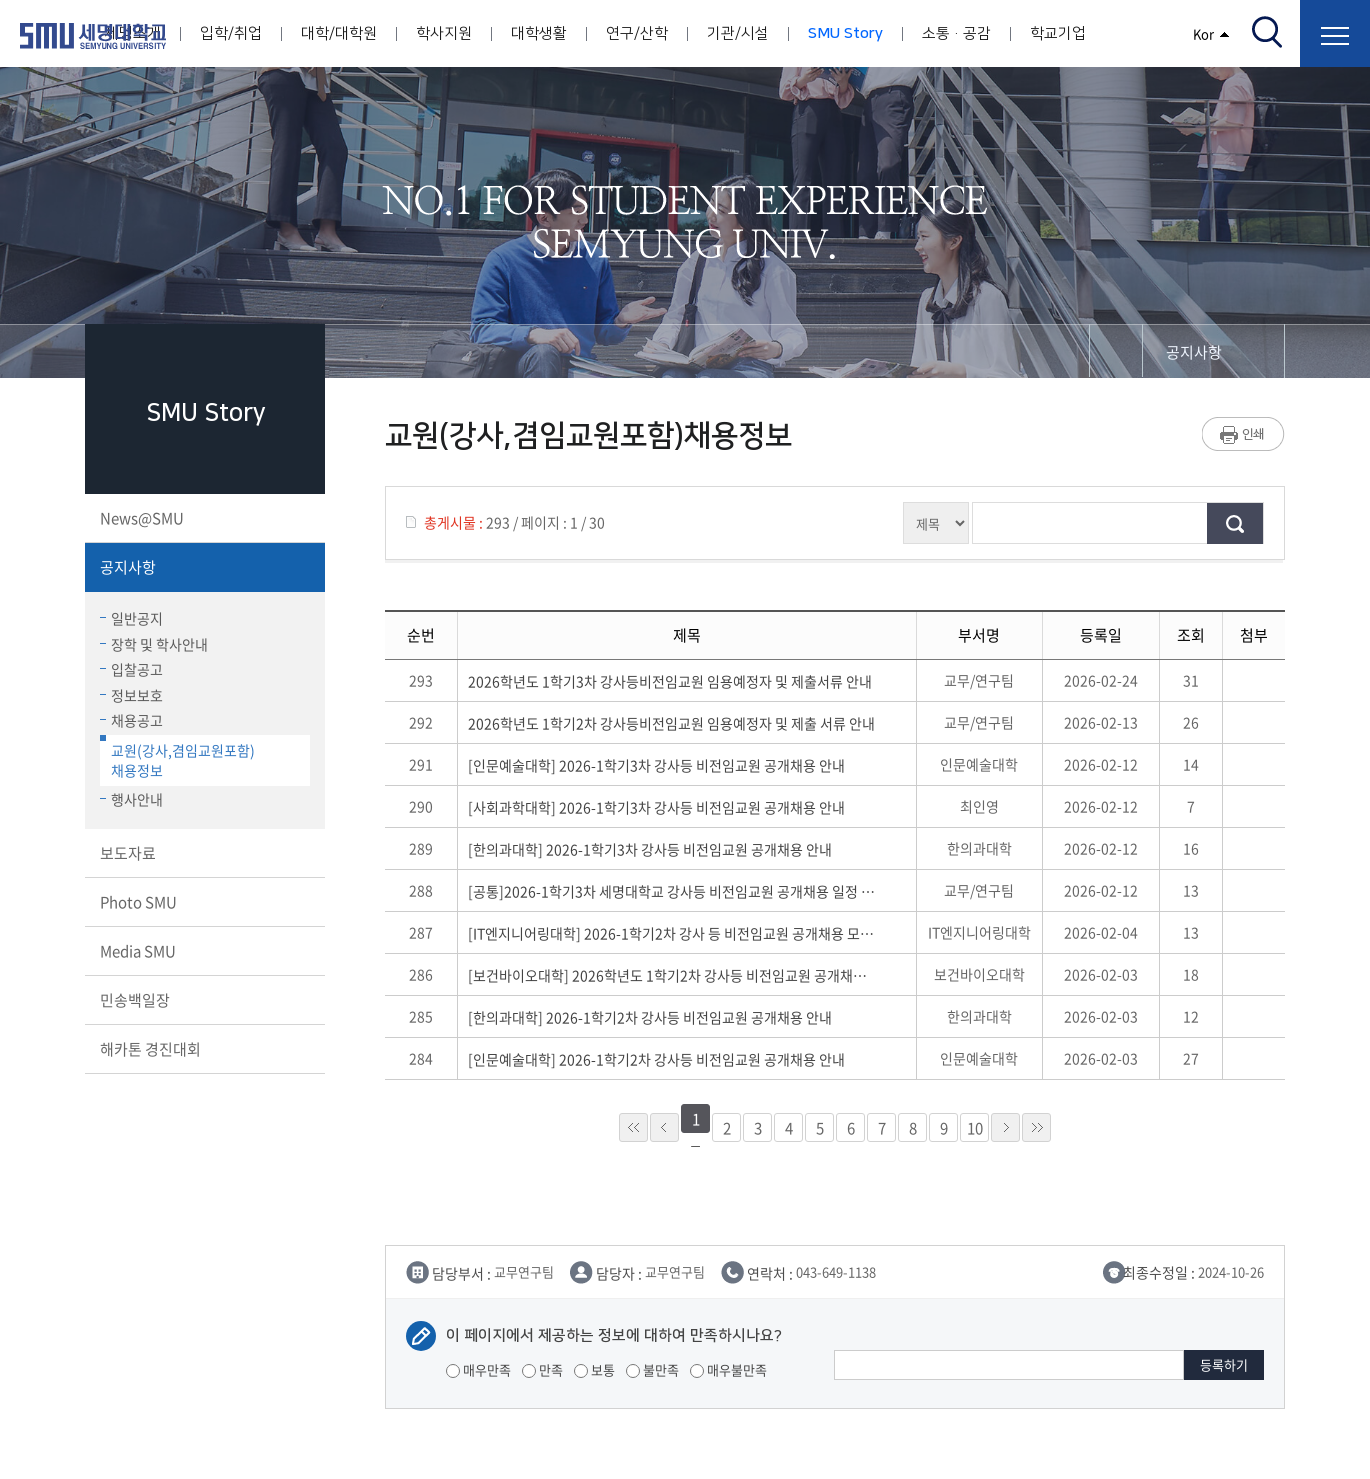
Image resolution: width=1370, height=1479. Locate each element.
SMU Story (845, 33)
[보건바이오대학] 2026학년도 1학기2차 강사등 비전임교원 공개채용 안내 (671, 975)
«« (633, 1127)
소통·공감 (956, 33)
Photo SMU (203, 902)
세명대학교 (93, 36)
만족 (542, 1369)
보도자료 (203, 853)
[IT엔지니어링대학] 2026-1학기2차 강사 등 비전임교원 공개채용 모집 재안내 (671, 933)
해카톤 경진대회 (203, 1049)
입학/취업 (231, 33)
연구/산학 (637, 33)
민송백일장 (203, 1000)
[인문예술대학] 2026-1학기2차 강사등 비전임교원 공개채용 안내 (656, 1059)
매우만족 (478, 1369)
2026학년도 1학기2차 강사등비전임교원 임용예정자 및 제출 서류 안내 (671, 723)
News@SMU (203, 518)
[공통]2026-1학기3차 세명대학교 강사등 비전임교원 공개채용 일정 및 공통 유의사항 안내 (671, 891)
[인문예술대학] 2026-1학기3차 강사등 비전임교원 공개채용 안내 (656, 765)
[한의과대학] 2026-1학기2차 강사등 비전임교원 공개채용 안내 (650, 1017)
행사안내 (131, 799)
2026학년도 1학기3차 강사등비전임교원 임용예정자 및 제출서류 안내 (670, 681)
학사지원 (444, 33)
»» (1036, 1127)
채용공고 (131, 720)
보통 (594, 1369)
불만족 (652, 1369)
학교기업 (1058, 33)
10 (975, 1128)
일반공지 (131, 618)
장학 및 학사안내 (154, 644)
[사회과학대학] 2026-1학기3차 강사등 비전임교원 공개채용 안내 (656, 807)
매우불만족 (728, 1369)
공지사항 (203, 567)
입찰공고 (131, 669)
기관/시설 (738, 33)
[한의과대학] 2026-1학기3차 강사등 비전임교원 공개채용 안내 (650, 849)
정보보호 (131, 695)
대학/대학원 (339, 33)
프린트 (1243, 434)
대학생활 (539, 33)
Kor (1211, 33)
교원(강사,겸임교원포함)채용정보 (177, 757)
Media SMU (203, 951)
